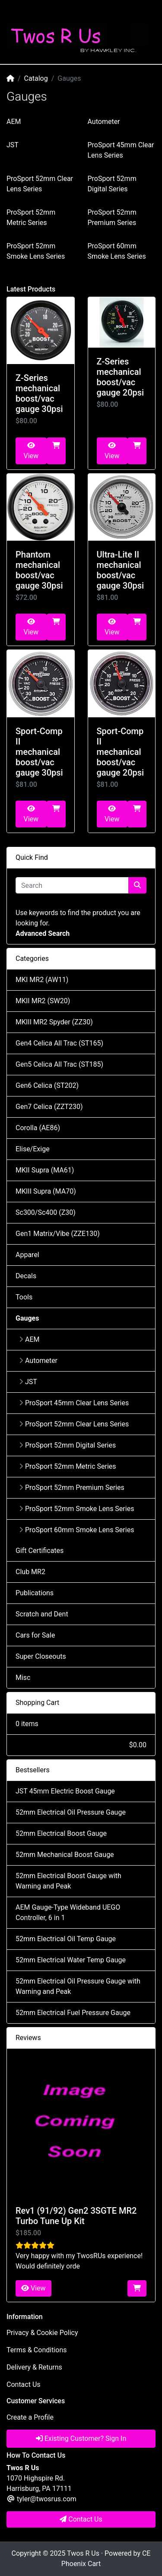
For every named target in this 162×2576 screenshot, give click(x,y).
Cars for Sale (35, 1635)
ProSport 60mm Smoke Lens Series (76, 1530)
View (30, 451)
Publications (35, 1593)
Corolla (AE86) (38, 1128)
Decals (26, 1276)
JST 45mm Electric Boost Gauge (65, 1791)
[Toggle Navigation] (17, 12)
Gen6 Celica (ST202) (47, 1085)
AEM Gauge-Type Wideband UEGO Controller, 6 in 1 (68, 1912)
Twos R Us (83, 2553)
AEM (13, 121)
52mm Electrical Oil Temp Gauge (66, 1939)
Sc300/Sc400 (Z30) (46, 1212)
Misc (23, 1677)
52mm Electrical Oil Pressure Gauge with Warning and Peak (78, 1986)
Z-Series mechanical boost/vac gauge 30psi (39, 393)
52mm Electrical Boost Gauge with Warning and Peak (68, 1881)
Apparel (27, 1255)
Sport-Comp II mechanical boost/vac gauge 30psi (39, 752)
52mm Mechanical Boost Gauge (65, 1854)
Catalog (36, 78)
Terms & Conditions (36, 2350)
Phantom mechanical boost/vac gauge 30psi (39, 570)
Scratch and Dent (42, 1614)
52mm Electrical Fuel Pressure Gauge (73, 2013)
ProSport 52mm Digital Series (67, 1445)
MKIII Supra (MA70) (46, 1191)
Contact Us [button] (81, 2519)
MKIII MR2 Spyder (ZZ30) (54, 1022)
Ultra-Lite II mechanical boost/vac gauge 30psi (120, 570)
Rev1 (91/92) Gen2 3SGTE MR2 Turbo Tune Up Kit (76, 2215)
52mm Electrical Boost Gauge (61, 1833)
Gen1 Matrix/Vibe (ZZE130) (58, 1233)
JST (12, 145)
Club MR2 (30, 1572)
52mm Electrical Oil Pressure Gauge (71, 1812)
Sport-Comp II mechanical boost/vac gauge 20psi (120, 752)
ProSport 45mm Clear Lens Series (74, 1403)
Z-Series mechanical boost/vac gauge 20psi (120, 377)
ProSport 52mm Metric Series (67, 1466)
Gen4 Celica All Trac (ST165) (59, 1043)
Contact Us (23, 2384)
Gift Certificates (40, 1550)
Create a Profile (30, 2417)
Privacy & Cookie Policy (42, 2333)
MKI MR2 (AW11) (42, 980)
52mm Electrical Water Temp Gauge (71, 1960)
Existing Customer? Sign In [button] (81, 2438)
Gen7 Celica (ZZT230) (49, 1107)
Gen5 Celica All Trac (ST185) (59, 1064)
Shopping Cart (37, 1702)
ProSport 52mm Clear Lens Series (74, 1424)
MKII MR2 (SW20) (43, 1001)
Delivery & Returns (34, 2367)
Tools (24, 1297)
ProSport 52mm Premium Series (71, 1487)
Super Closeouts (41, 1656)
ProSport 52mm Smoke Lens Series (76, 1509)
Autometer (104, 121)
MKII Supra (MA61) (45, 1170)
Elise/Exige (33, 1149)
